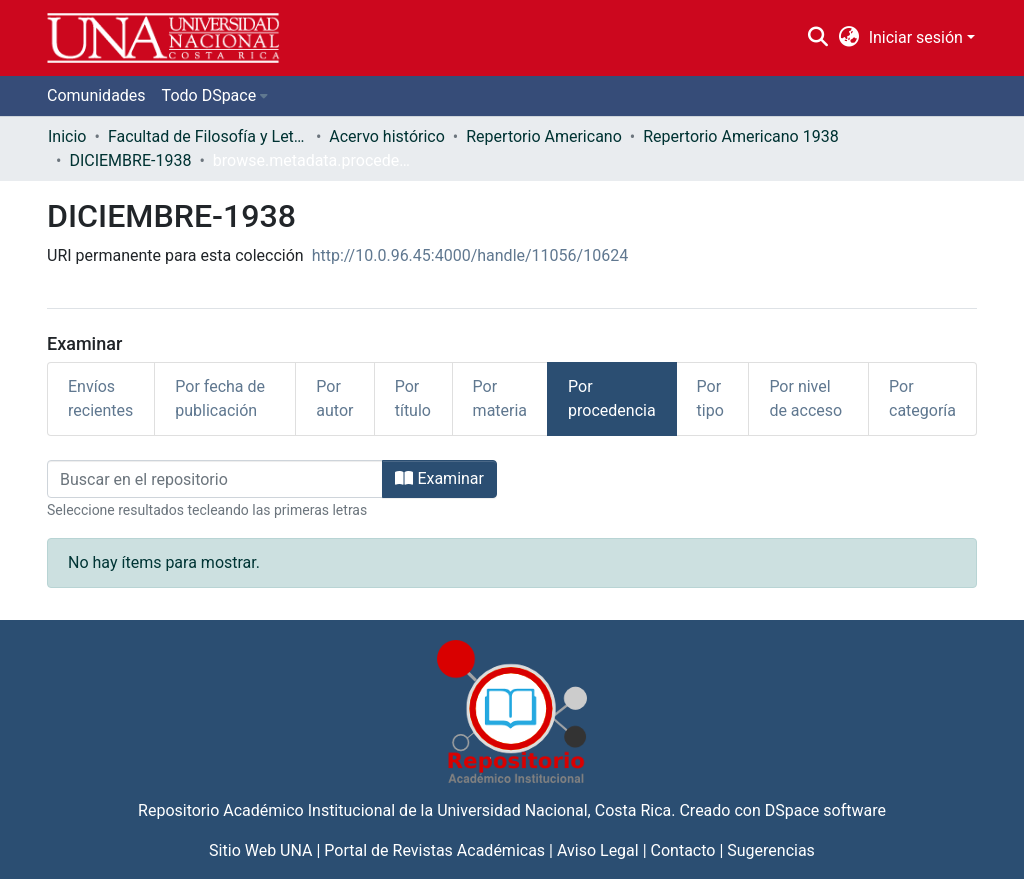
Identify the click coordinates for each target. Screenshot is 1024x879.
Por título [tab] (413, 398)
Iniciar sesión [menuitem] (916, 37)
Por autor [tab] (334, 398)
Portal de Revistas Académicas (434, 850)
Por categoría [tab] (922, 398)
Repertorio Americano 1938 (740, 136)
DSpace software (825, 810)
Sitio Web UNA (260, 850)
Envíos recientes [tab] (100, 398)
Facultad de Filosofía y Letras (208, 136)
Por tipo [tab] (710, 398)
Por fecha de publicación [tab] (220, 398)
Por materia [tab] (500, 398)
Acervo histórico (387, 136)
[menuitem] (848, 38)
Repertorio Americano (544, 136)
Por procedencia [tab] (612, 398)
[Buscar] (818, 38)
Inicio (67, 136)
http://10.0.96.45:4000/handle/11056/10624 (470, 255)
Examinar (439, 478)
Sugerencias (771, 850)
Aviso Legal (598, 850)
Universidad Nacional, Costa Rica (554, 810)
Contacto (683, 850)
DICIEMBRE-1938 (130, 160)
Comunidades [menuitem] (96, 95)
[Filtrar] (215, 479)
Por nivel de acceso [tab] (805, 398)
